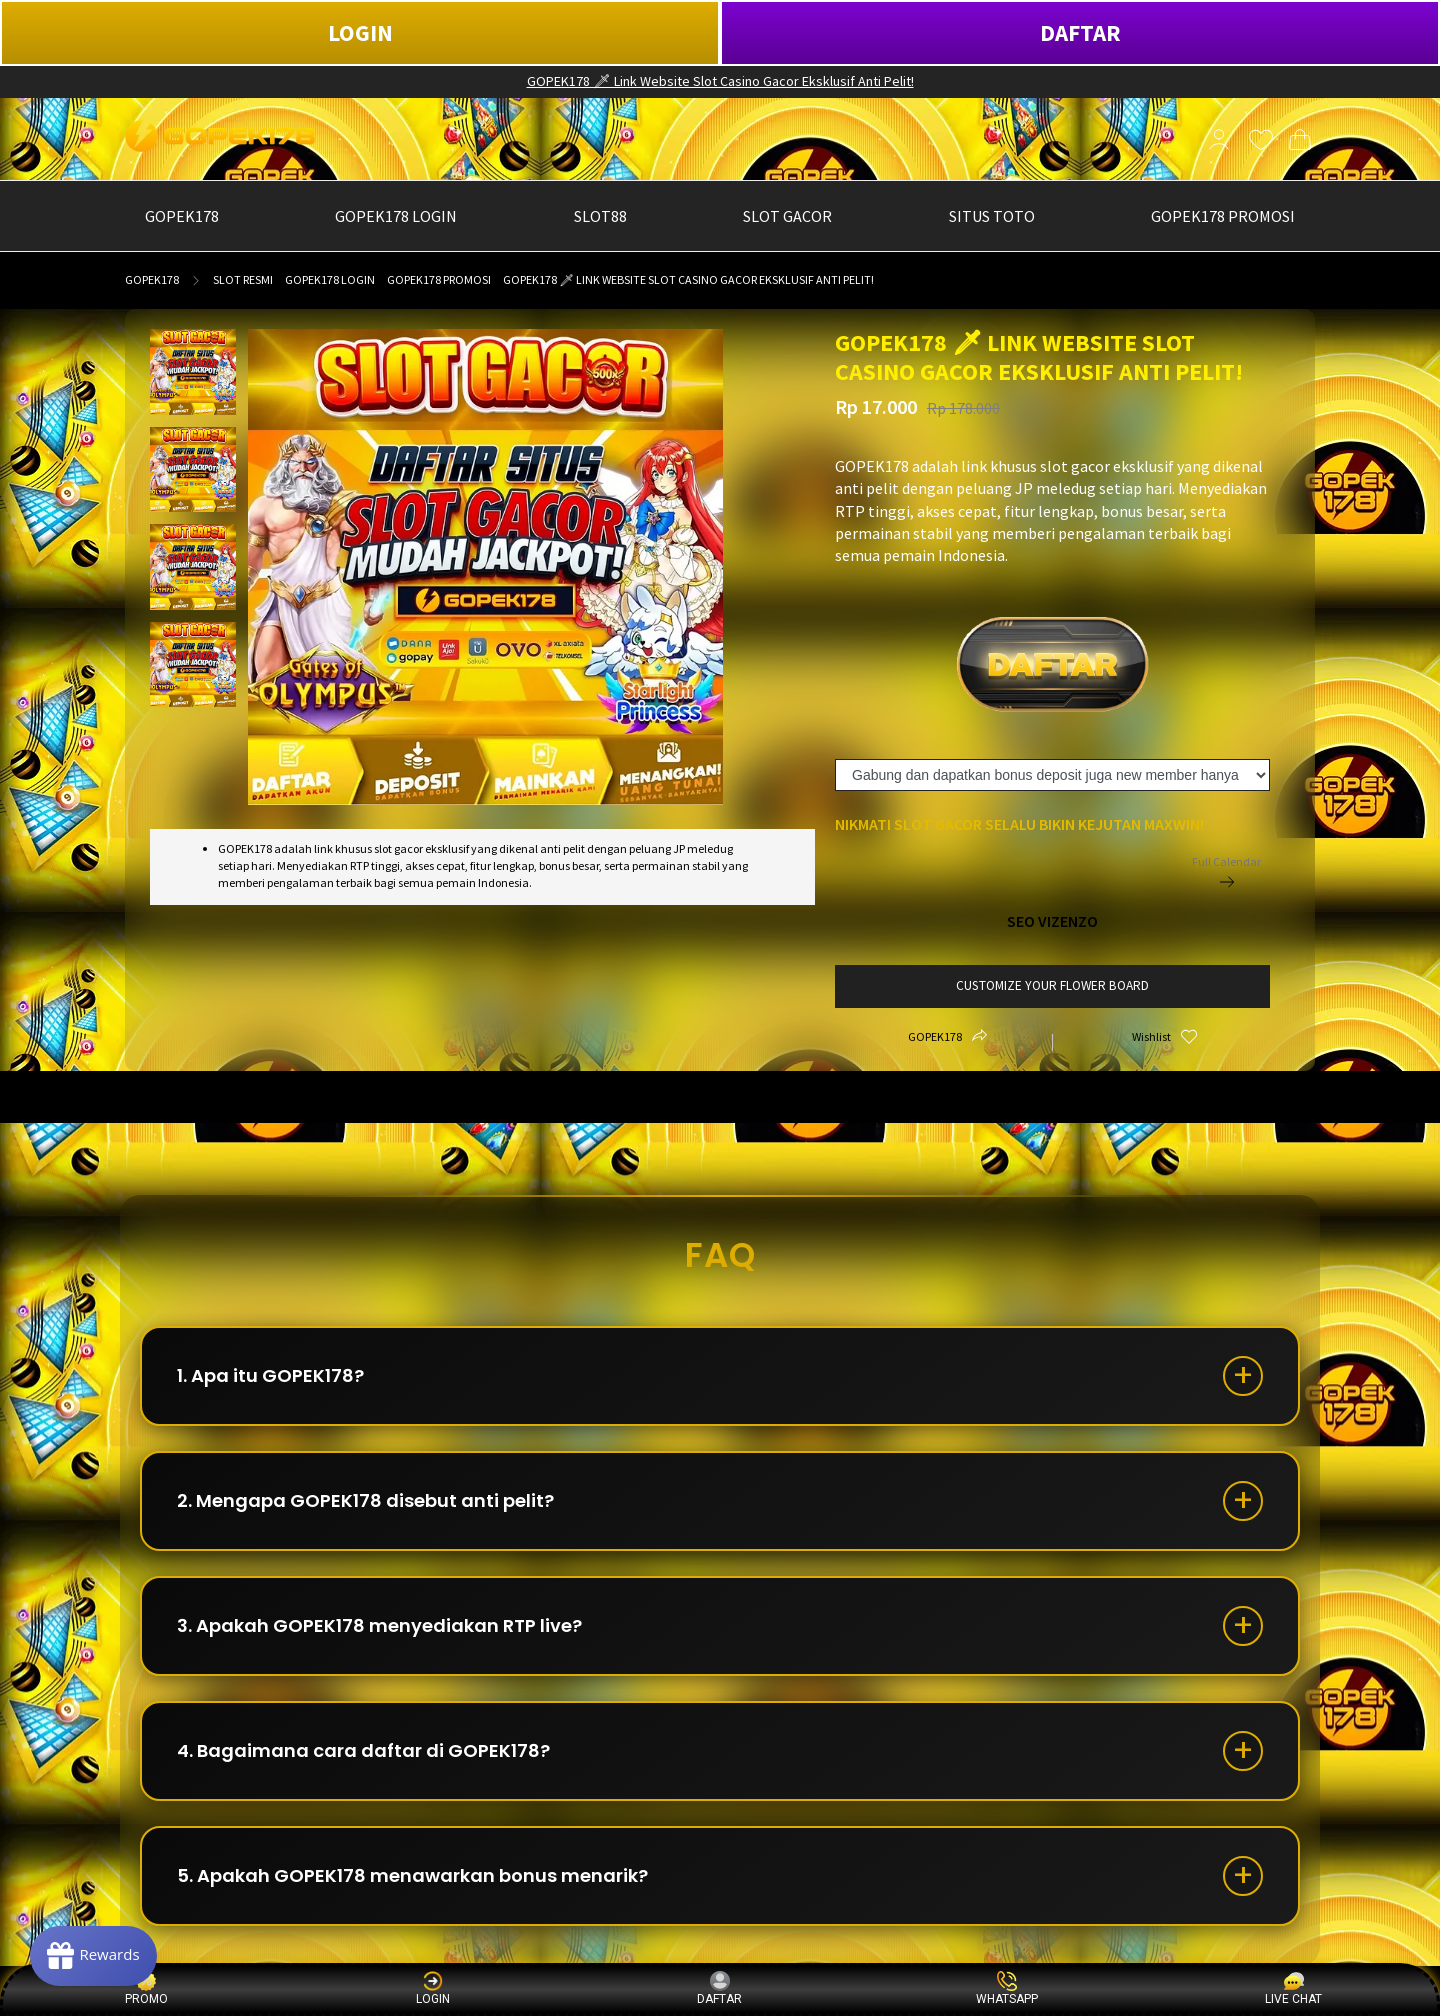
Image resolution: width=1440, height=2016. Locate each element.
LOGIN (360, 32)
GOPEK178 (152, 279)
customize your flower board (1052, 985)
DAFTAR (1080, 32)
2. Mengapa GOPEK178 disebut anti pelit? (365, 1500)
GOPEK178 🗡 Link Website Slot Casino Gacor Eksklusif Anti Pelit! (720, 81)
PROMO (146, 1988)
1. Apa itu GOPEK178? (270, 1375)
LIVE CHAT (1293, 1988)
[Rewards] (93, 1956)
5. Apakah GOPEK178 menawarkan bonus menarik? (412, 1875)
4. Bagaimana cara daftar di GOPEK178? (363, 1750)
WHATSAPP (1007, 1988)
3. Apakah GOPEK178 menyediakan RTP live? (379, 1625)
